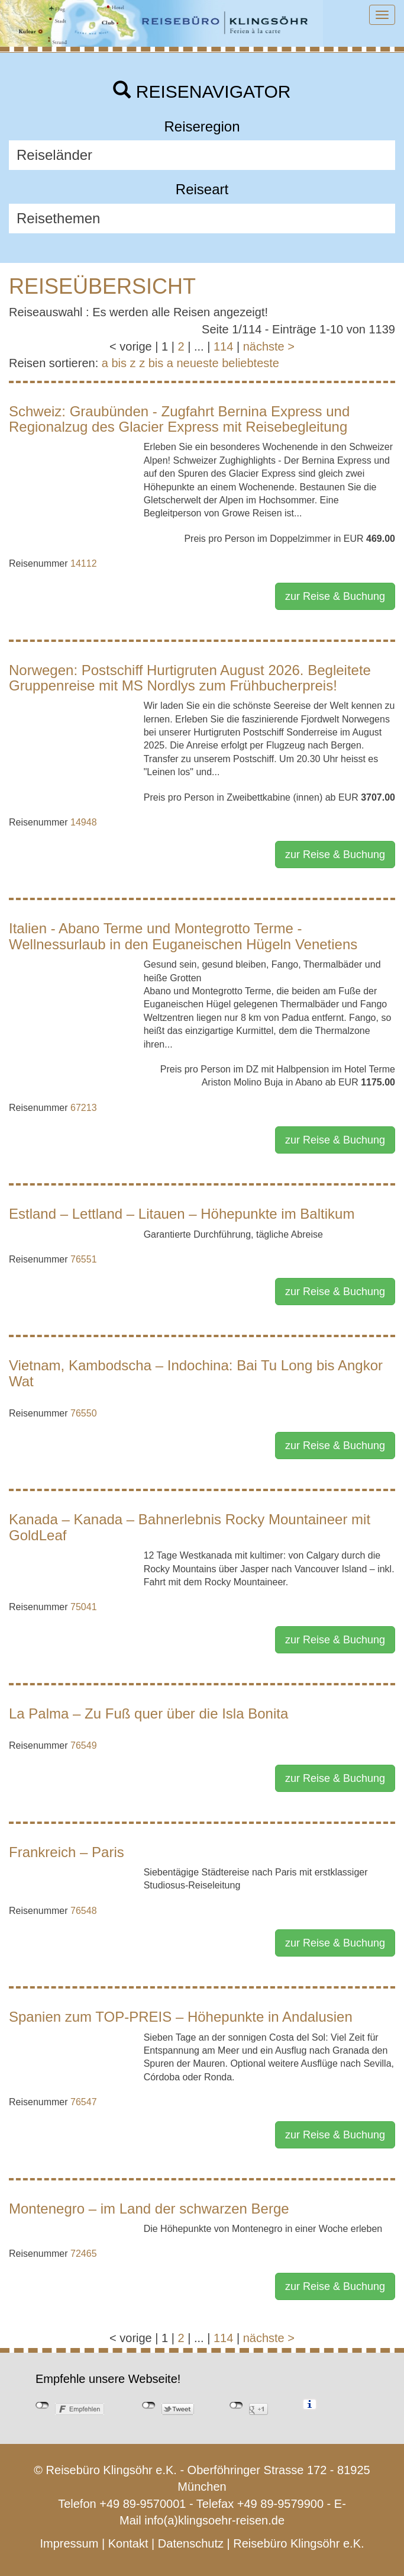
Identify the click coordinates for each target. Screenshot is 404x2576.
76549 (83, 1745)
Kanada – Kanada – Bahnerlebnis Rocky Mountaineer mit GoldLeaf (189, 1527)
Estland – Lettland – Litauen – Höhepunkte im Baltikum (181, 1214)
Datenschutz (191, 2543)
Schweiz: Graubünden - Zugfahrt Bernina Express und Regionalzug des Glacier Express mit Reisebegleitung (179, 419)
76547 (83, 2102)
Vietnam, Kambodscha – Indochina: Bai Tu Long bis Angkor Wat (196, 1373)
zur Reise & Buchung (335, 596)
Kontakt (128, 2543)
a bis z (119, 363)
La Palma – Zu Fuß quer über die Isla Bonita (148, 1713)
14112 (83, 563)
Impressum (69, 2543)
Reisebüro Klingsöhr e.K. (298, 2543)
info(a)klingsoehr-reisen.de (214, 2520)
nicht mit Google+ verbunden (236, 2405)
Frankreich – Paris (66, 1852)
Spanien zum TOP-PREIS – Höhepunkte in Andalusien (181, 2017)
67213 (83, 1108)
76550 (83, 1413)
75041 (83, 1607)
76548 (83, 1911)
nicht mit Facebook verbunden (42, 2405)
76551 (83, 1259)
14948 (83, 822)
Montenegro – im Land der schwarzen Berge (149, 2209)
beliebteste (250, 363)
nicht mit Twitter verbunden (149, 2405)
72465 (83, 2254)
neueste (198, 363)
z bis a (156, 363)
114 (223, 346)
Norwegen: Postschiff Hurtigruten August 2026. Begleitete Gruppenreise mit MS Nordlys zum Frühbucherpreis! (190, 677)
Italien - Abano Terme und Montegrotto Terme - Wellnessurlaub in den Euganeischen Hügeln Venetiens (183, 936)
